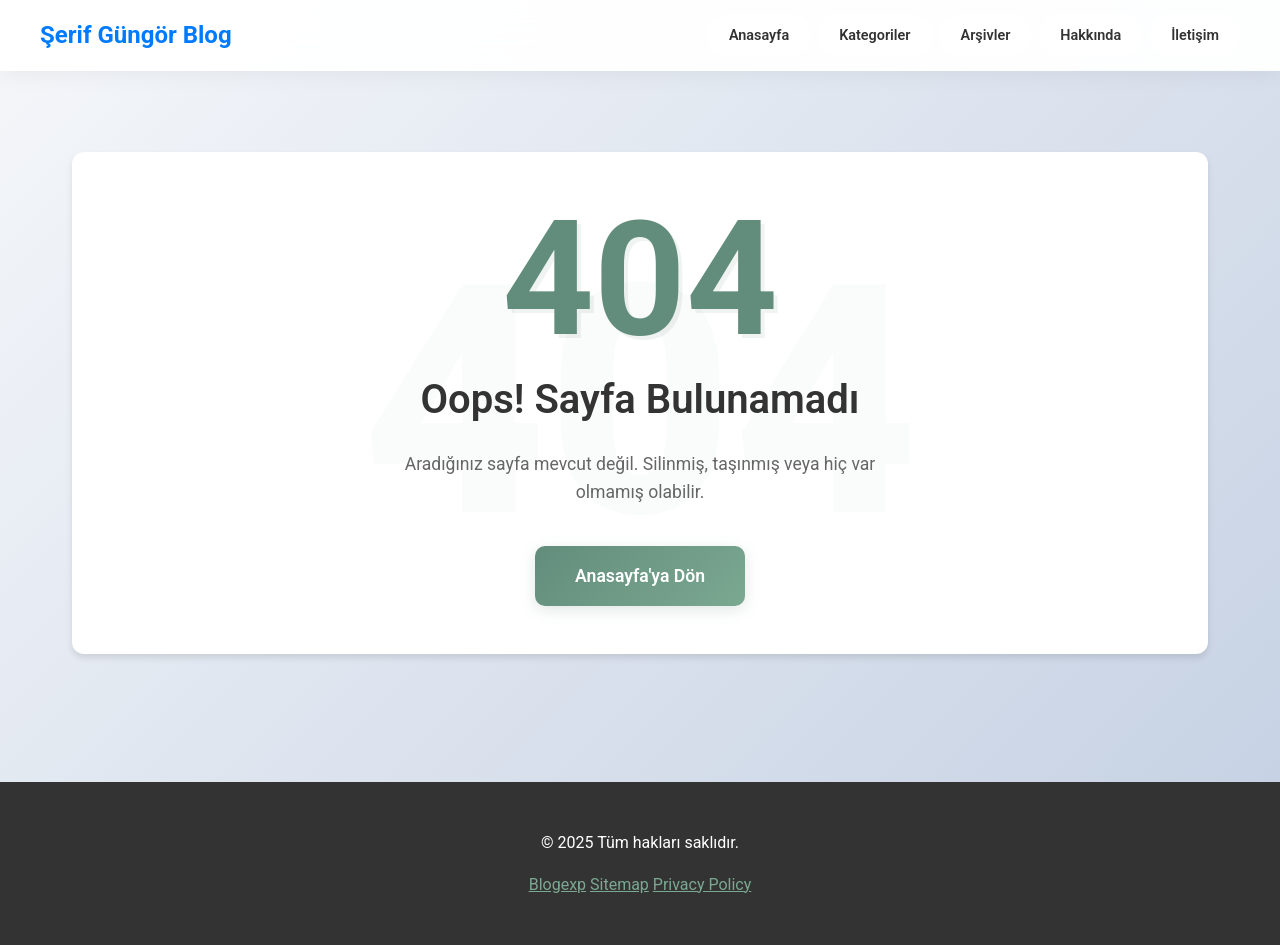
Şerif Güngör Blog (136, 35)
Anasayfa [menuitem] (759, 35)
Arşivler (986, 35)
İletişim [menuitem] (1195, 35)
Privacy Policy (702, 884)
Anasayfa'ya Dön (640, 576)
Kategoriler (874, 35)
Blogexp (557, 884)
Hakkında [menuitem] (1090, 35)
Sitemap (619, 884)
